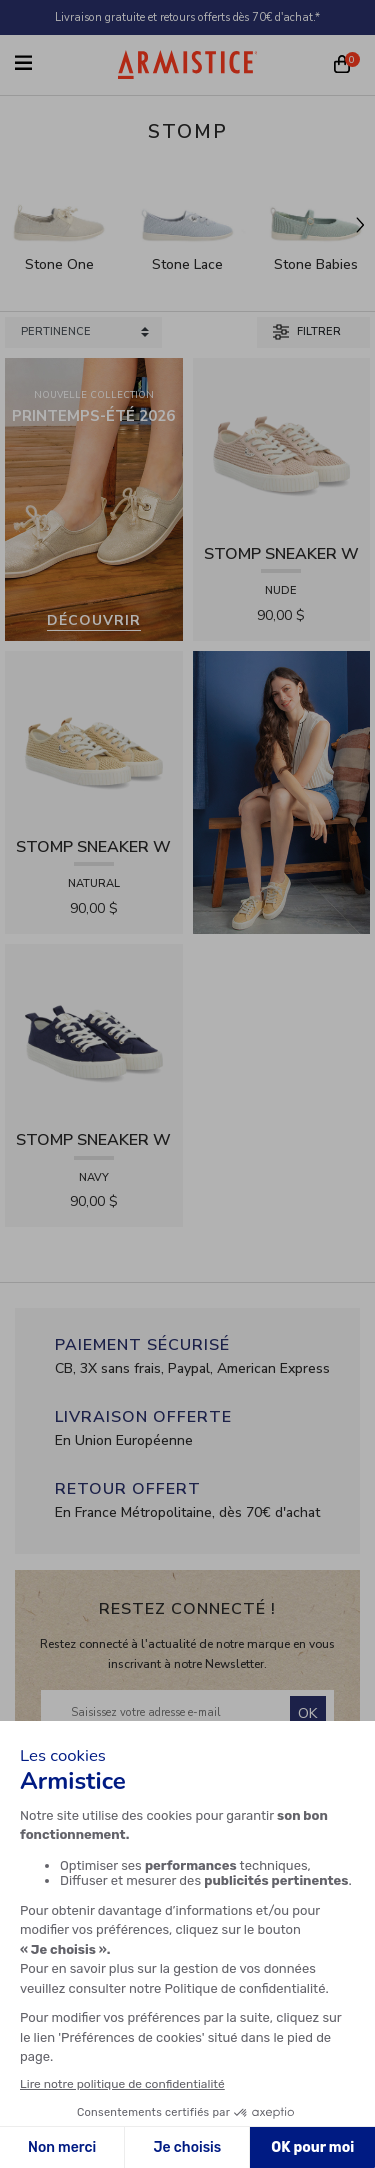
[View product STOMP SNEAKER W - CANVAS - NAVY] (94, 1031)
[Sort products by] (83, 332)
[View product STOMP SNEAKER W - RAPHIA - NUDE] (282, 445)
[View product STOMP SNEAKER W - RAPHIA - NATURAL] (94, 738)
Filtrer (307, 332)
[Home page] (188, 64)
